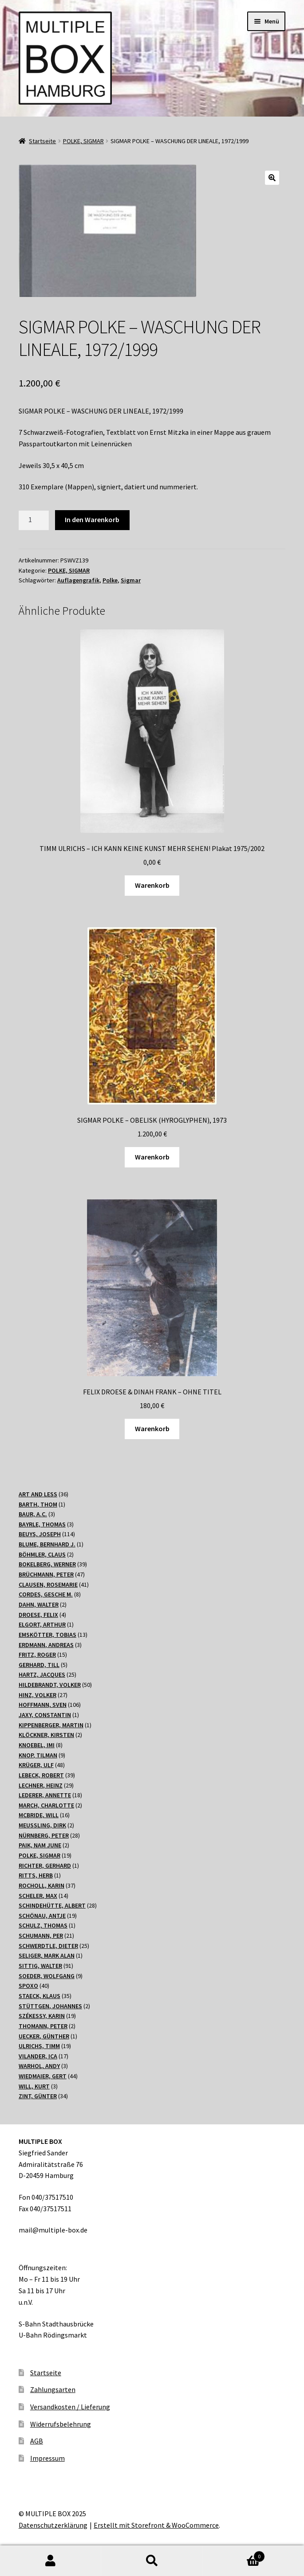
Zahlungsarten (52, 2389)
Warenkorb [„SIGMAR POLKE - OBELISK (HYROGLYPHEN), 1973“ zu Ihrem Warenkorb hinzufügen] (152, 1156)
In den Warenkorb (92, 519)
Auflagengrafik (78, 580)
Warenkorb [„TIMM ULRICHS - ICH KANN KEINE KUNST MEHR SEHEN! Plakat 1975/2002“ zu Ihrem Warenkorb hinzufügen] (152, 885)
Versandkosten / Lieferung (70, 2406)
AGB (36, 2440)
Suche (151, 2561)
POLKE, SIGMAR (83, 141)
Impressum (47, 2458)
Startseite (42, 141)
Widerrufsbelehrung (60, 2424)
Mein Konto (50, 2561)
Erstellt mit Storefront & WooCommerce (156, 2525)
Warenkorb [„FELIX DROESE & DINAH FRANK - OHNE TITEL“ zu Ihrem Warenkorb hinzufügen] (152, 1428)
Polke (110, 580)
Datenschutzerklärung (53, 2525)
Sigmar (131, 580)
